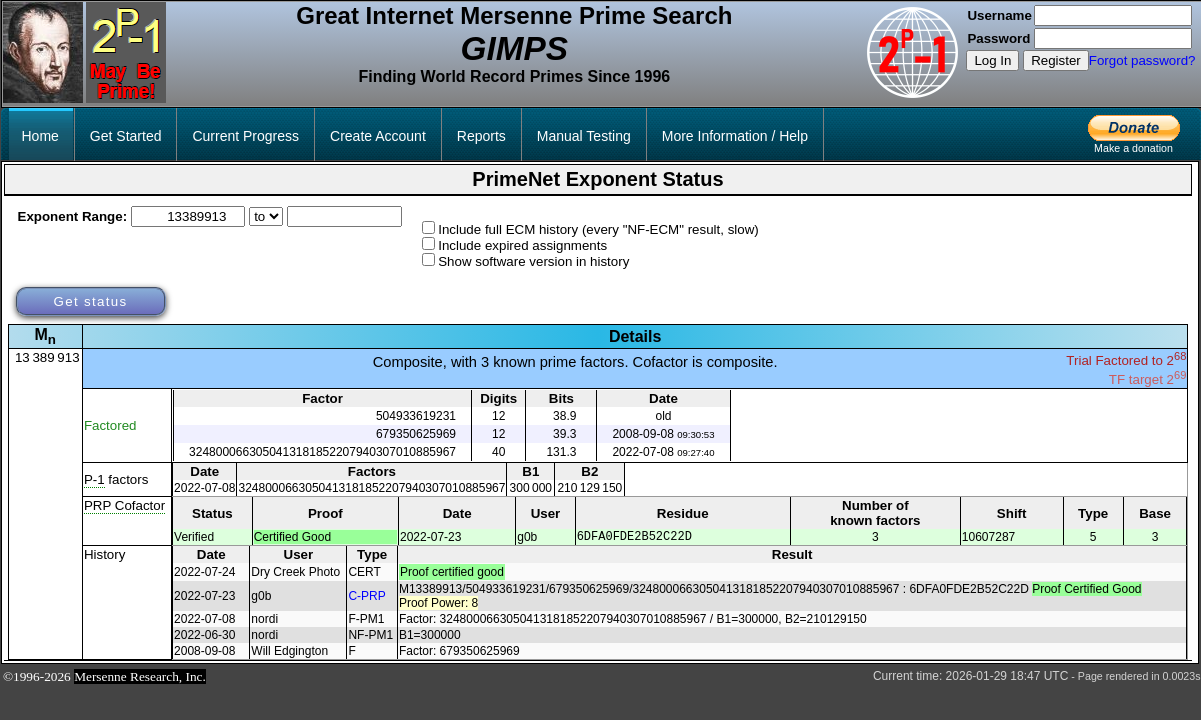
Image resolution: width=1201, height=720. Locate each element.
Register (1056, 60)
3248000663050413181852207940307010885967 (322, 452)
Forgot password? (1142, 60)
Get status (90, 301)
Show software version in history (533, 261)
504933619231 (416, 416)
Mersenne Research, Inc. (140, 679)
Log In (992, 60)
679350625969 (416, 434)
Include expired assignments (522, 245)
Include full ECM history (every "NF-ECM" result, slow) (598, 229)
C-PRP (366, 599)
